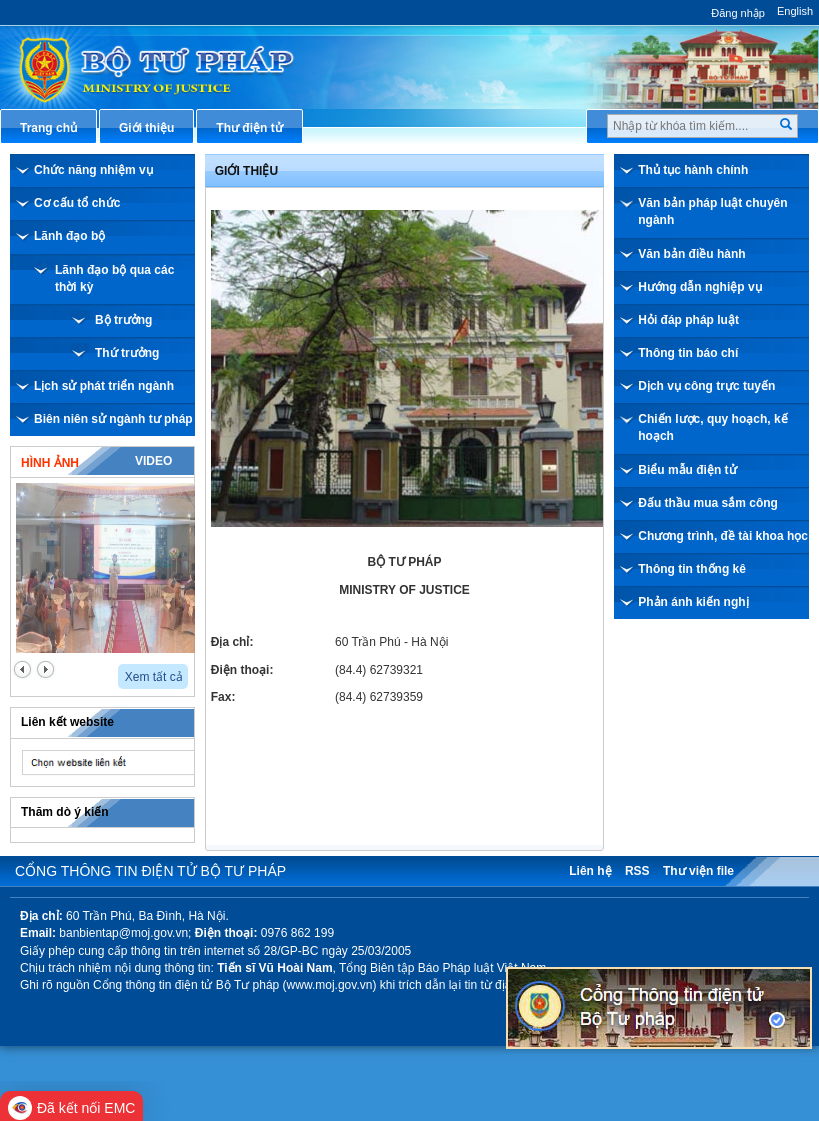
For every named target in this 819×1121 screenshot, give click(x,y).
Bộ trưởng (123, 320)
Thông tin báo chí (688, 353)
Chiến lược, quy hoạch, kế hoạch (712, 427)
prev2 (22, 669)
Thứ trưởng (127, 353)
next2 (45, 669)
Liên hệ (590, 871)
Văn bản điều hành (691, 254)
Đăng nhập (738, 13)
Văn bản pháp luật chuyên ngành (712, 211)
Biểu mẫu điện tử (687, 470)
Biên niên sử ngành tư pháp (113, 419)
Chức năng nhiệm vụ (93, 170)
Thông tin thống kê (692, 569)
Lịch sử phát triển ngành (104, 386)
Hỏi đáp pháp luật (688, 320)
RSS (637, 871)
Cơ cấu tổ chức (77, 203)
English (795, 11)
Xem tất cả (154, 677)
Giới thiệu (246, 171)
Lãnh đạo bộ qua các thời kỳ (114, 278)
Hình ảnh (50, 463)
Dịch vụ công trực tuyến (706, 386)
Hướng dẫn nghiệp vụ (699, 287)
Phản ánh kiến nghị (693, 602)
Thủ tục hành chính (693, 170)
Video (153, 461)
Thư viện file (698, 871)
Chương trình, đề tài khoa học (723, 536)
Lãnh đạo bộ (69, 236)
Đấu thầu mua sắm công (708, 503)
